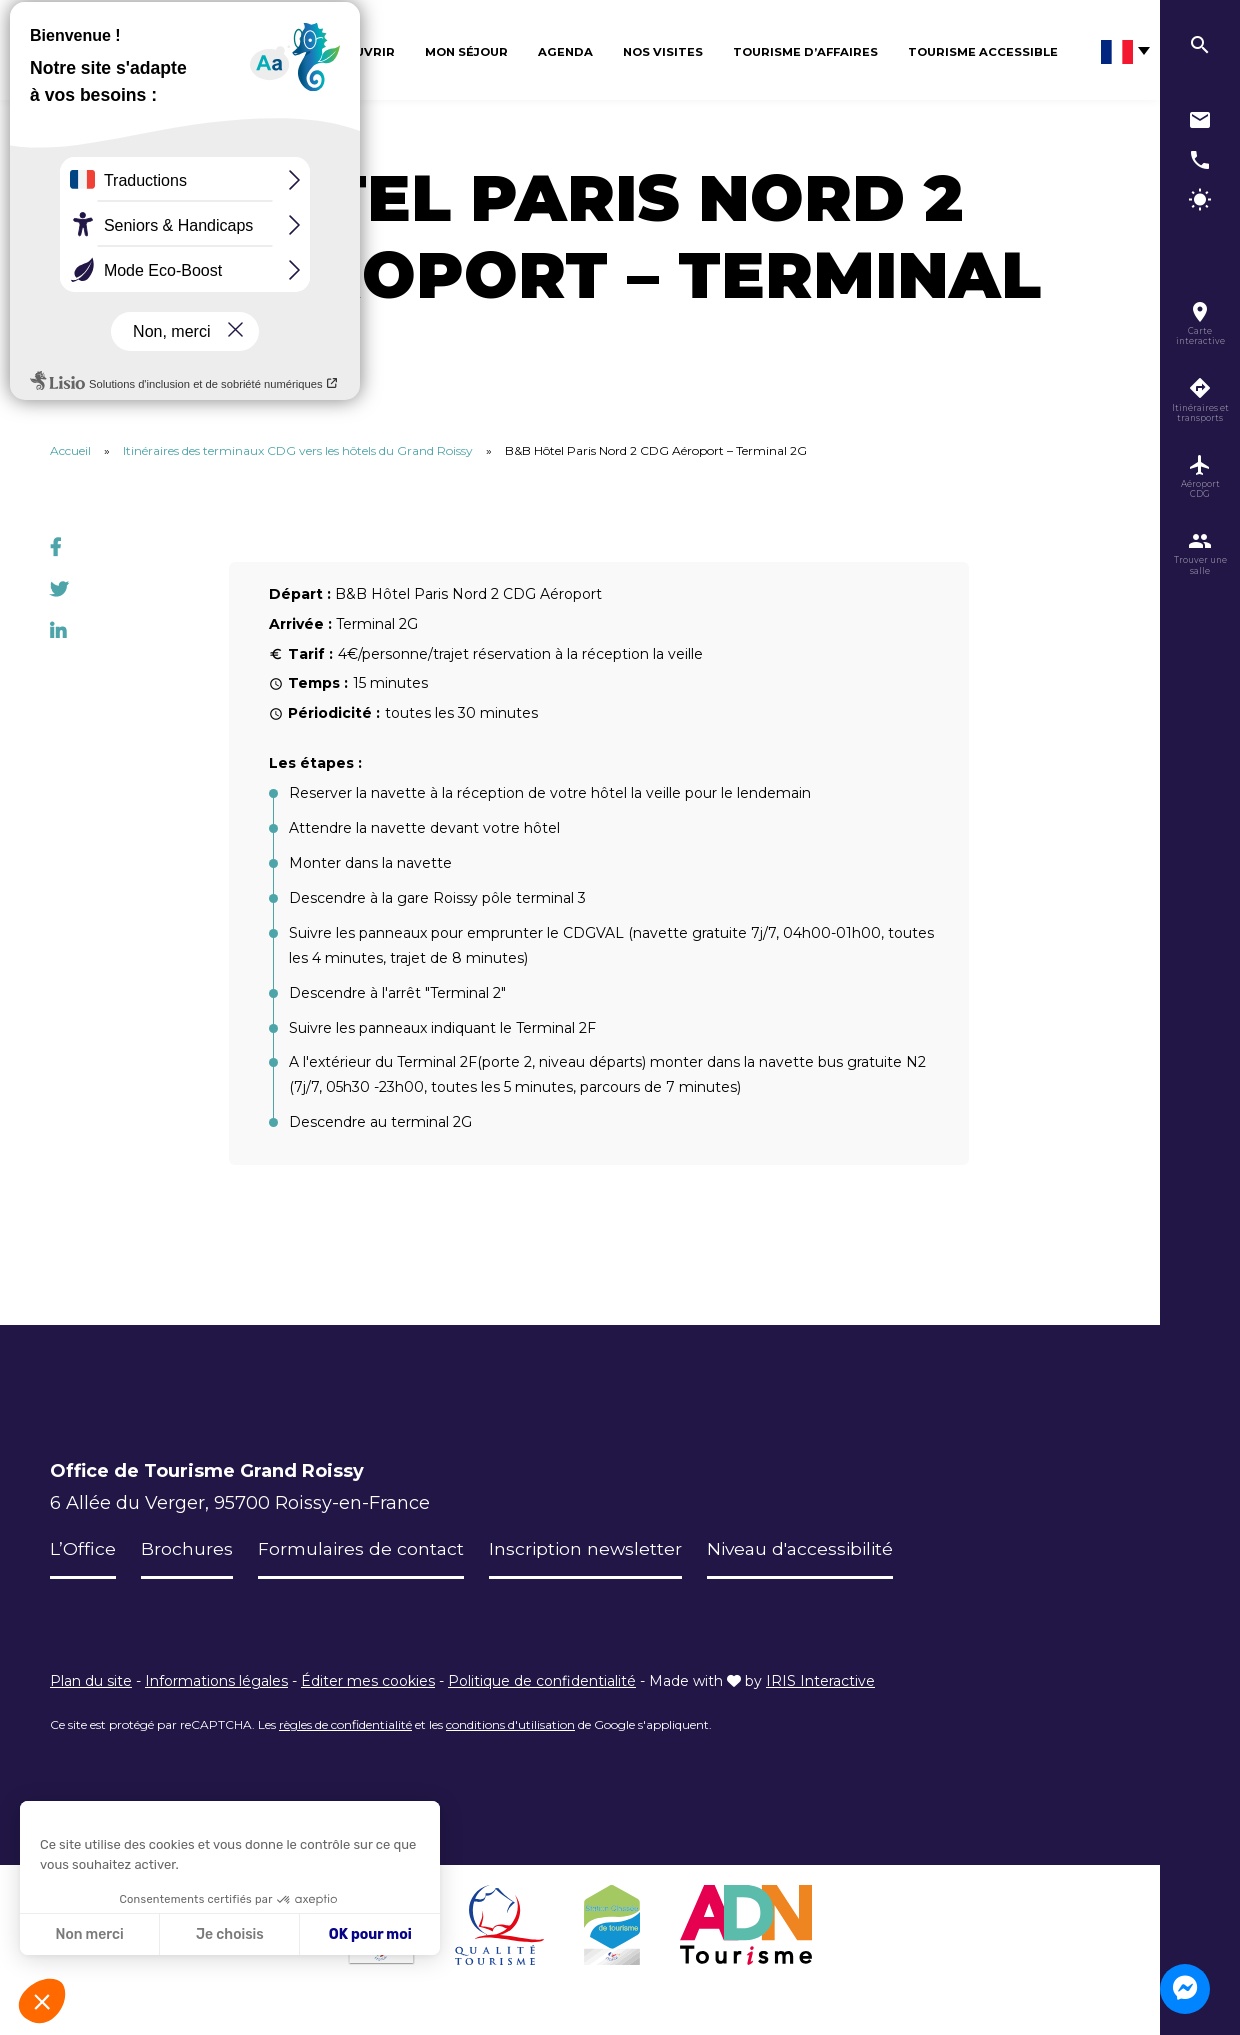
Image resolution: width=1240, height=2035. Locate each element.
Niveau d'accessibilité (810, 1549)
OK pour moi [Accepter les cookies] (370, 1934)
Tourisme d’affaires (805, 52)
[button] (42, 2001)
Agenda (565, 52)
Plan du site (91, 1681)
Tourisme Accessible (983, 52)
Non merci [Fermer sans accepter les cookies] (89, 1934)
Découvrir (356, 52)
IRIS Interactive (820, 1681)
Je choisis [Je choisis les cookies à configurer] (230, 1934)
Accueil (70, 450)
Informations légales (216, 1681)
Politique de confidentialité (542, 1681)
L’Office (83, 1549)
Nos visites (663, 52)
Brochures (187, 1549)
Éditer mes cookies (368, 1681)
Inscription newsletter (590, 1549)
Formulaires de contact (362, 1549)
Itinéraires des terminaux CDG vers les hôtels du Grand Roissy (298, 450)
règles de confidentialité (345, 1724)
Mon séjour (466, 52)
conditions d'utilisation (510, 1724)
